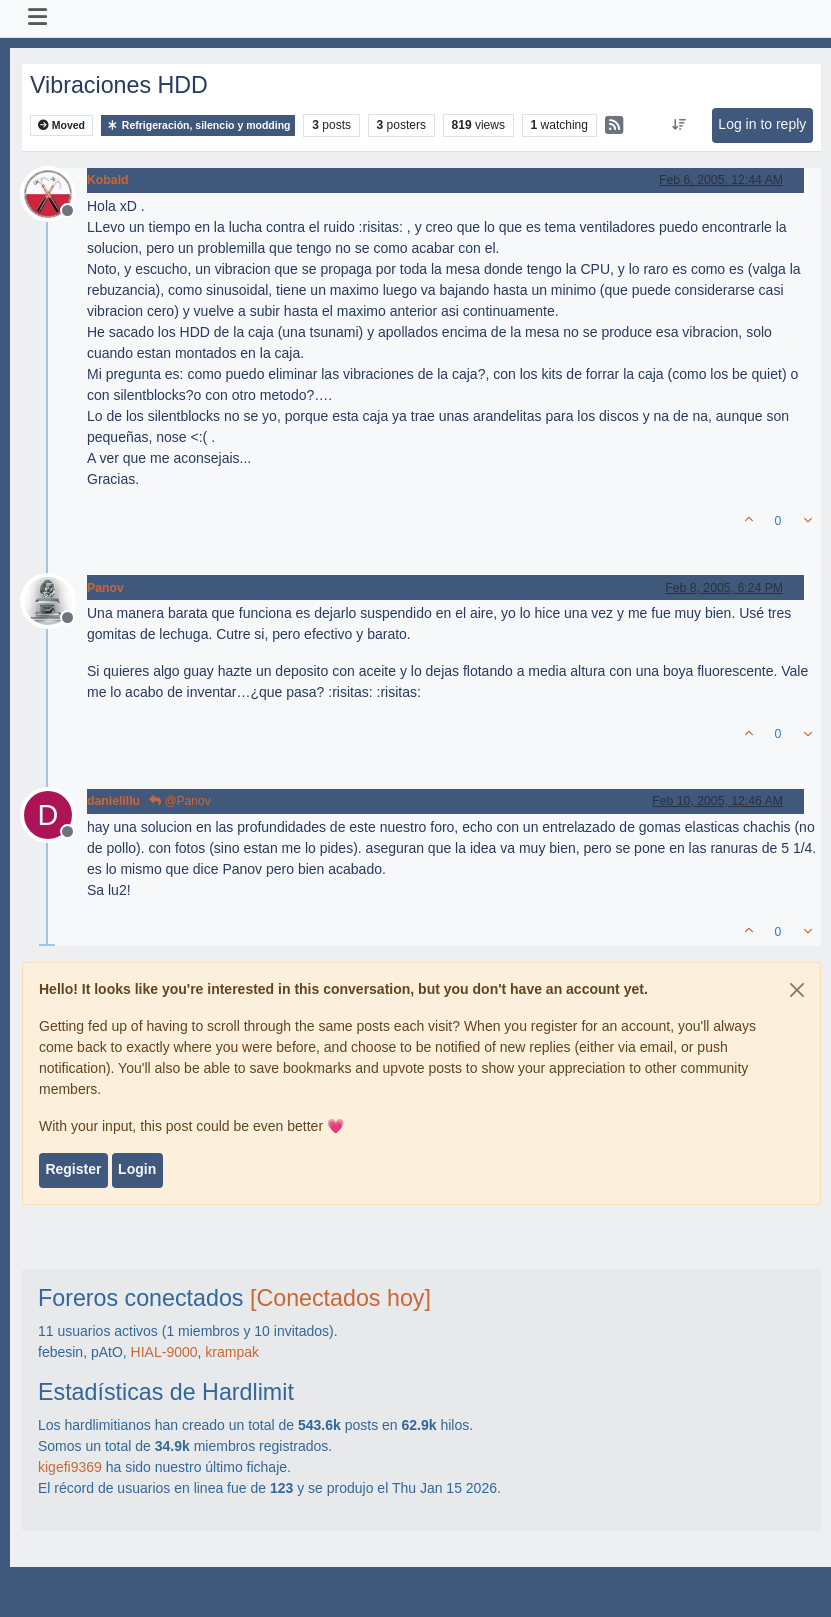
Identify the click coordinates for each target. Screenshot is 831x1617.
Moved (61, 125)
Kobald (108, 180)
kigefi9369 (70, 1467)
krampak (232, 1352)
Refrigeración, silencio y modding (198, 125)
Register (73, 1169)
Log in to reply (762, 124)
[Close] (797, 990)
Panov (105, 588)
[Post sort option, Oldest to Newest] (679, 125)
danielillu (113, 801)
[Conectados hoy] (340, 1298)
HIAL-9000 (164, 1352)
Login (137, 1169)
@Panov (180, 801)
